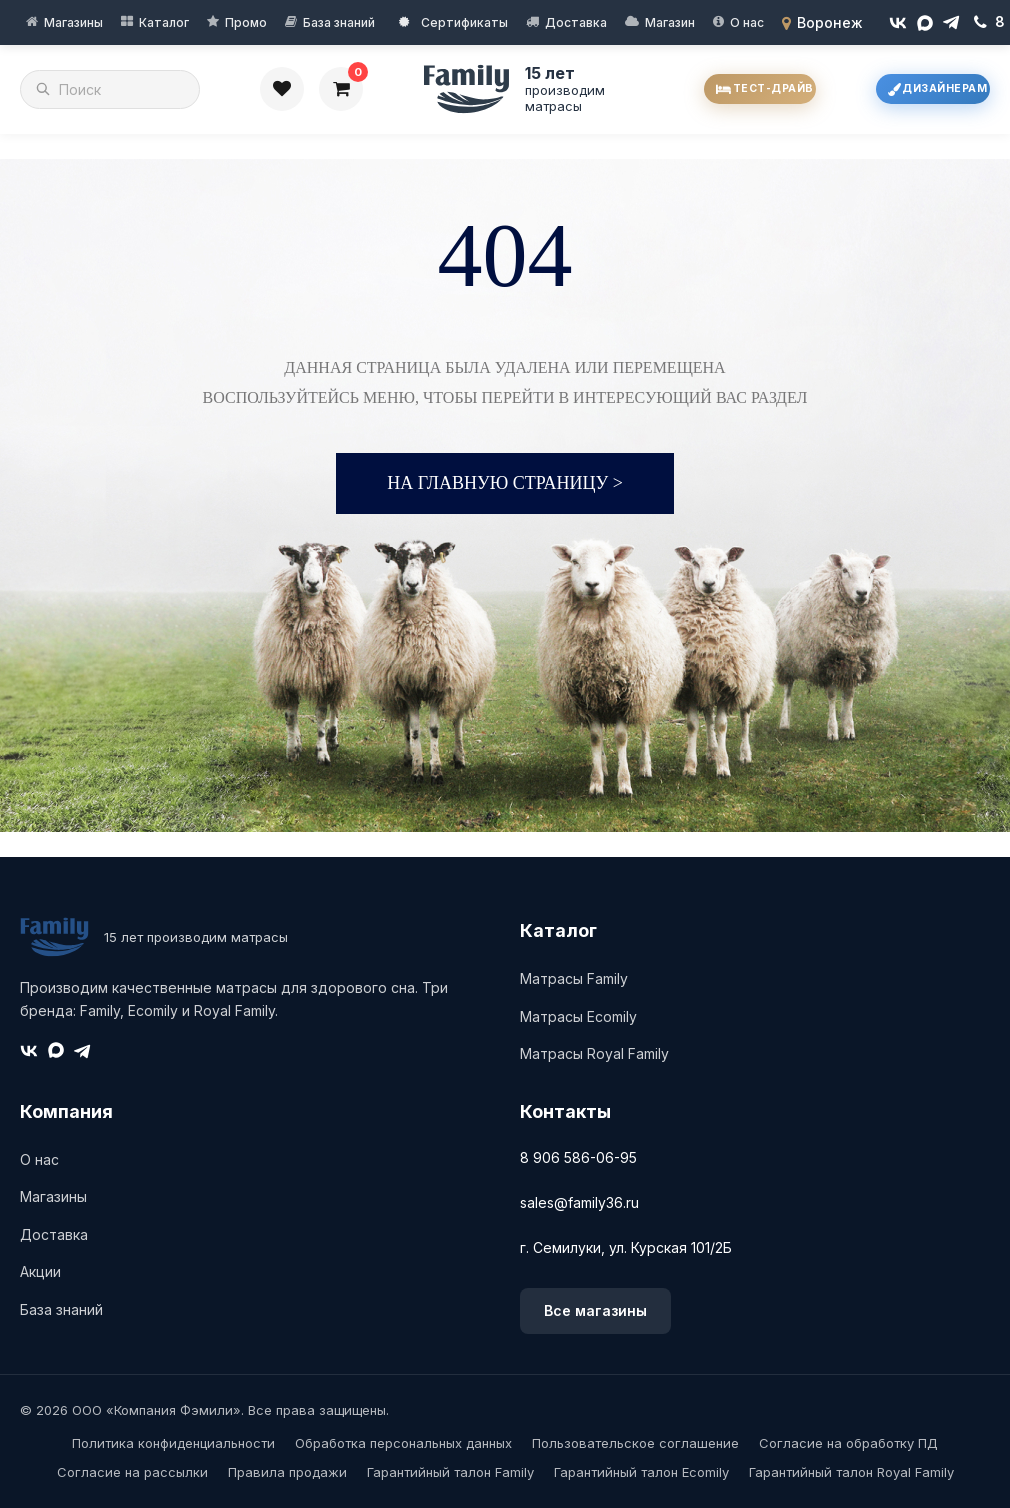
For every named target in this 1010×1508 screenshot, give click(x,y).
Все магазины (595, 1310)
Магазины (73, 22)
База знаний (339, 22)
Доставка (576, 22)
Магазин (670, 22)
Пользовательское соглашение (635, 1443)
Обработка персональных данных (403, 1443)
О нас (747, 22)
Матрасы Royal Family (594, 1053)
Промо (246, 22)
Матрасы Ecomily (578, 1016)
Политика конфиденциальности (173, 1443)
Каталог (164, 22)
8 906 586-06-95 (578, 1157)
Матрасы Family (574, 978)
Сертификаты (453, 22)
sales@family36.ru (579, 1202)
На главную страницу (505, 483)
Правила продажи (287, 1472)
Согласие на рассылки (132, 1472)
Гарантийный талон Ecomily (641, 1472)
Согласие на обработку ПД (848, 1443)
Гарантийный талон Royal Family (851, 1472)
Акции (40, 1271)
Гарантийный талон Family (450, 1472)
